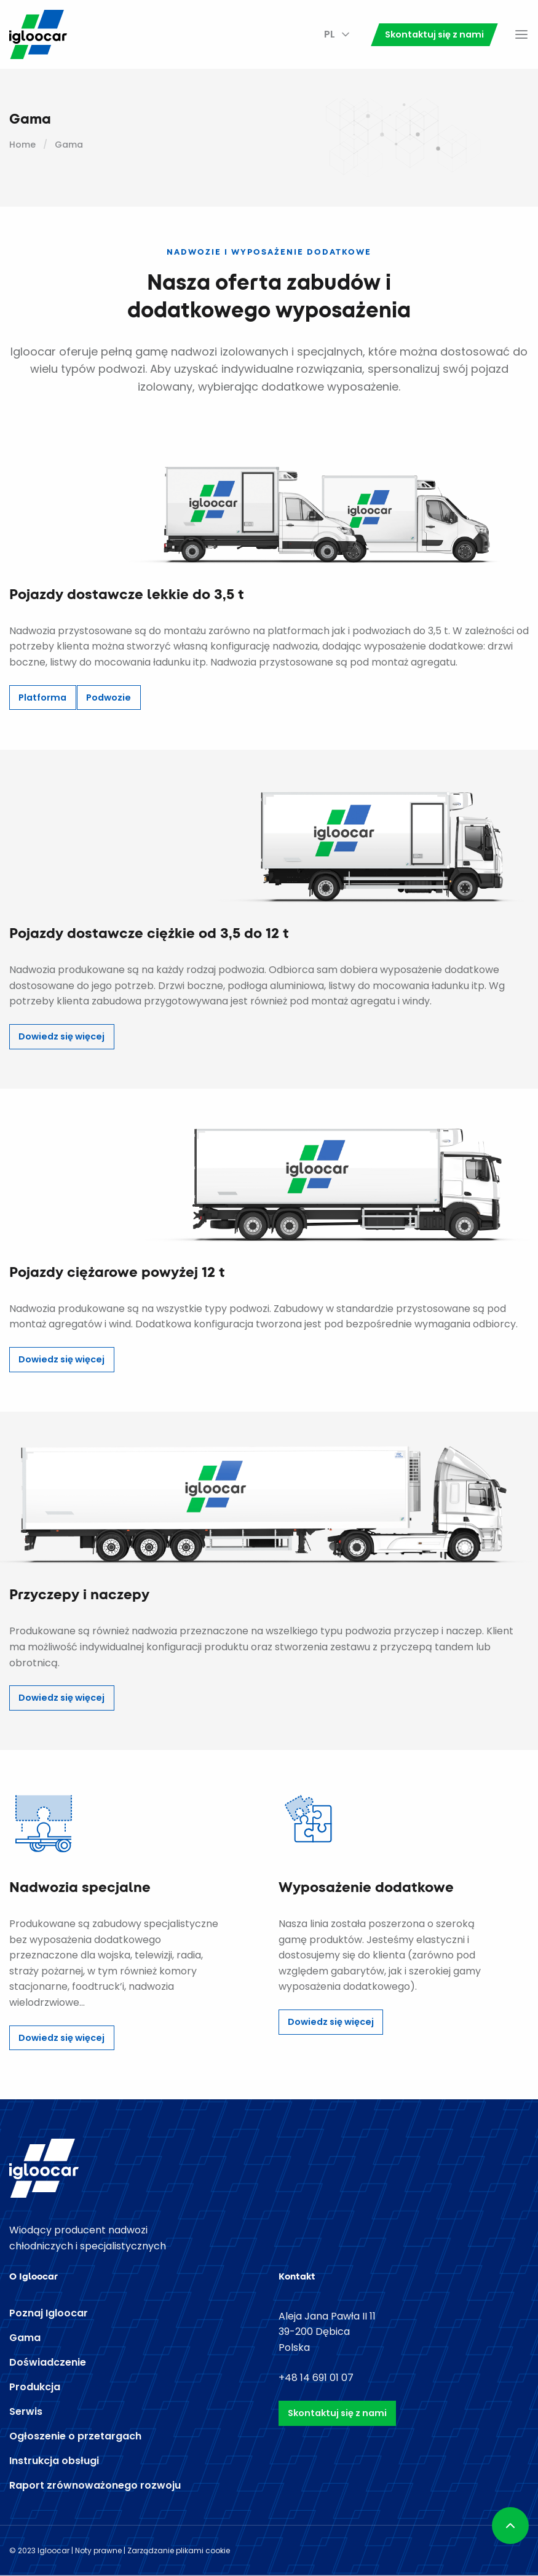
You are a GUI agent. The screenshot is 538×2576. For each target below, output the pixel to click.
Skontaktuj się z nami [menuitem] (434, 34)
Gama (25, 2338)
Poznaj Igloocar (48, 2313)
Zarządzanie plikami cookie (178, 2550)
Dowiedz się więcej (61, 1036)
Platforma (42, 697)
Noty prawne (98, 2550)
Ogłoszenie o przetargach (75, 2436)
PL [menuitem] (329, 34)
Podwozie (108, 697)
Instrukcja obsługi (54, 2461)
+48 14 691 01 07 (316, 2378)
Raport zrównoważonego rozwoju (95, 2486)
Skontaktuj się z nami (337, 2413)
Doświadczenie (47, 2362)
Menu (521, 34)
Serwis (25, 2412)
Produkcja (34, 2387)
